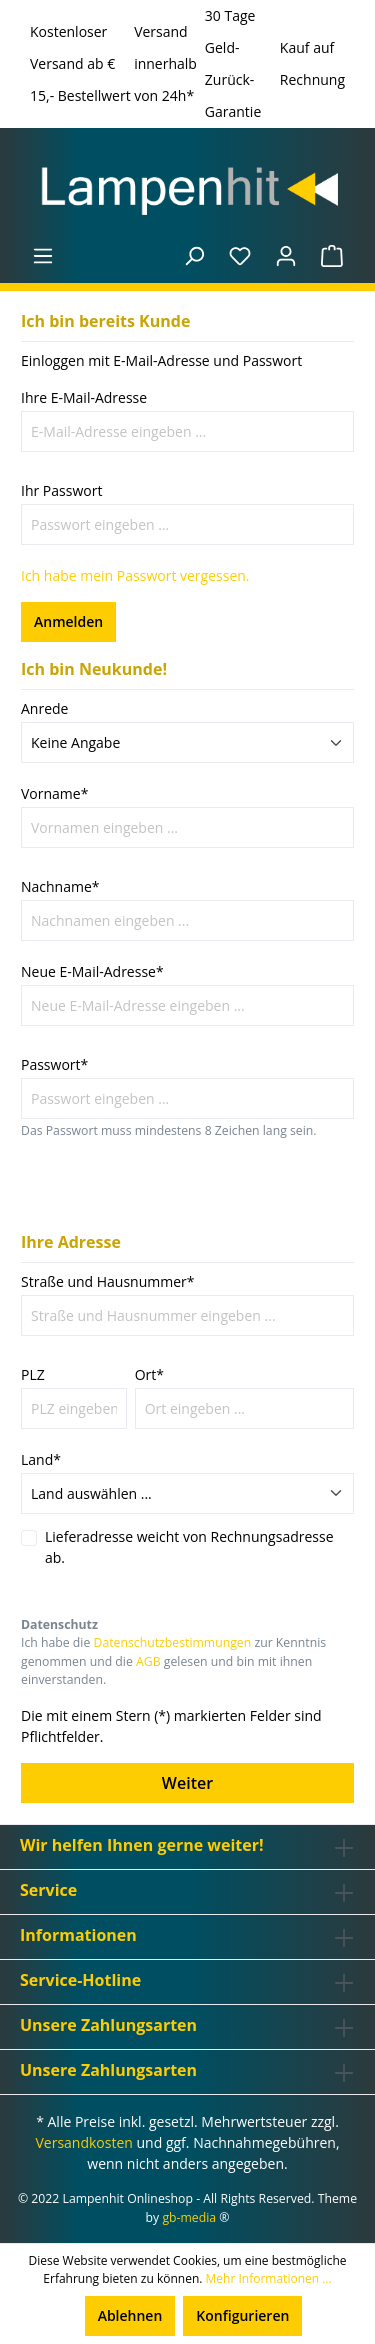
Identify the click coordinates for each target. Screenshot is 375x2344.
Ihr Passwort (61, 490)
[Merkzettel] (240, 256)
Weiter (187, 1783)
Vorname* (54, 793)
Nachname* (60, 886)
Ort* (149, 1374)
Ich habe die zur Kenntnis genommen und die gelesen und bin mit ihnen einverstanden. (173, 1661)
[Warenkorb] (332, 256)
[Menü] (43, 256)
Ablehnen (130, 2315)
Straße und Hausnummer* (108, 1281)
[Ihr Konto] (286, 256)
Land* (41, 1459)
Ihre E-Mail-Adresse (84, 397)
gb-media (189, 2217)
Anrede (44, 708)
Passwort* (54, 1064)
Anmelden (68, 621)
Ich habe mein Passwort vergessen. (135, 575)
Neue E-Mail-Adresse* (92, 971)
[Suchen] (194, 256)
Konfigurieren (242, 2315)
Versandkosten (83, 2142)
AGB (148, 1661)
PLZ (33, 1374)
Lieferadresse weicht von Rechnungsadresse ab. (189, 1547)
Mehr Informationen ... (269, 2278)
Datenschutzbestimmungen (173, 1642)
